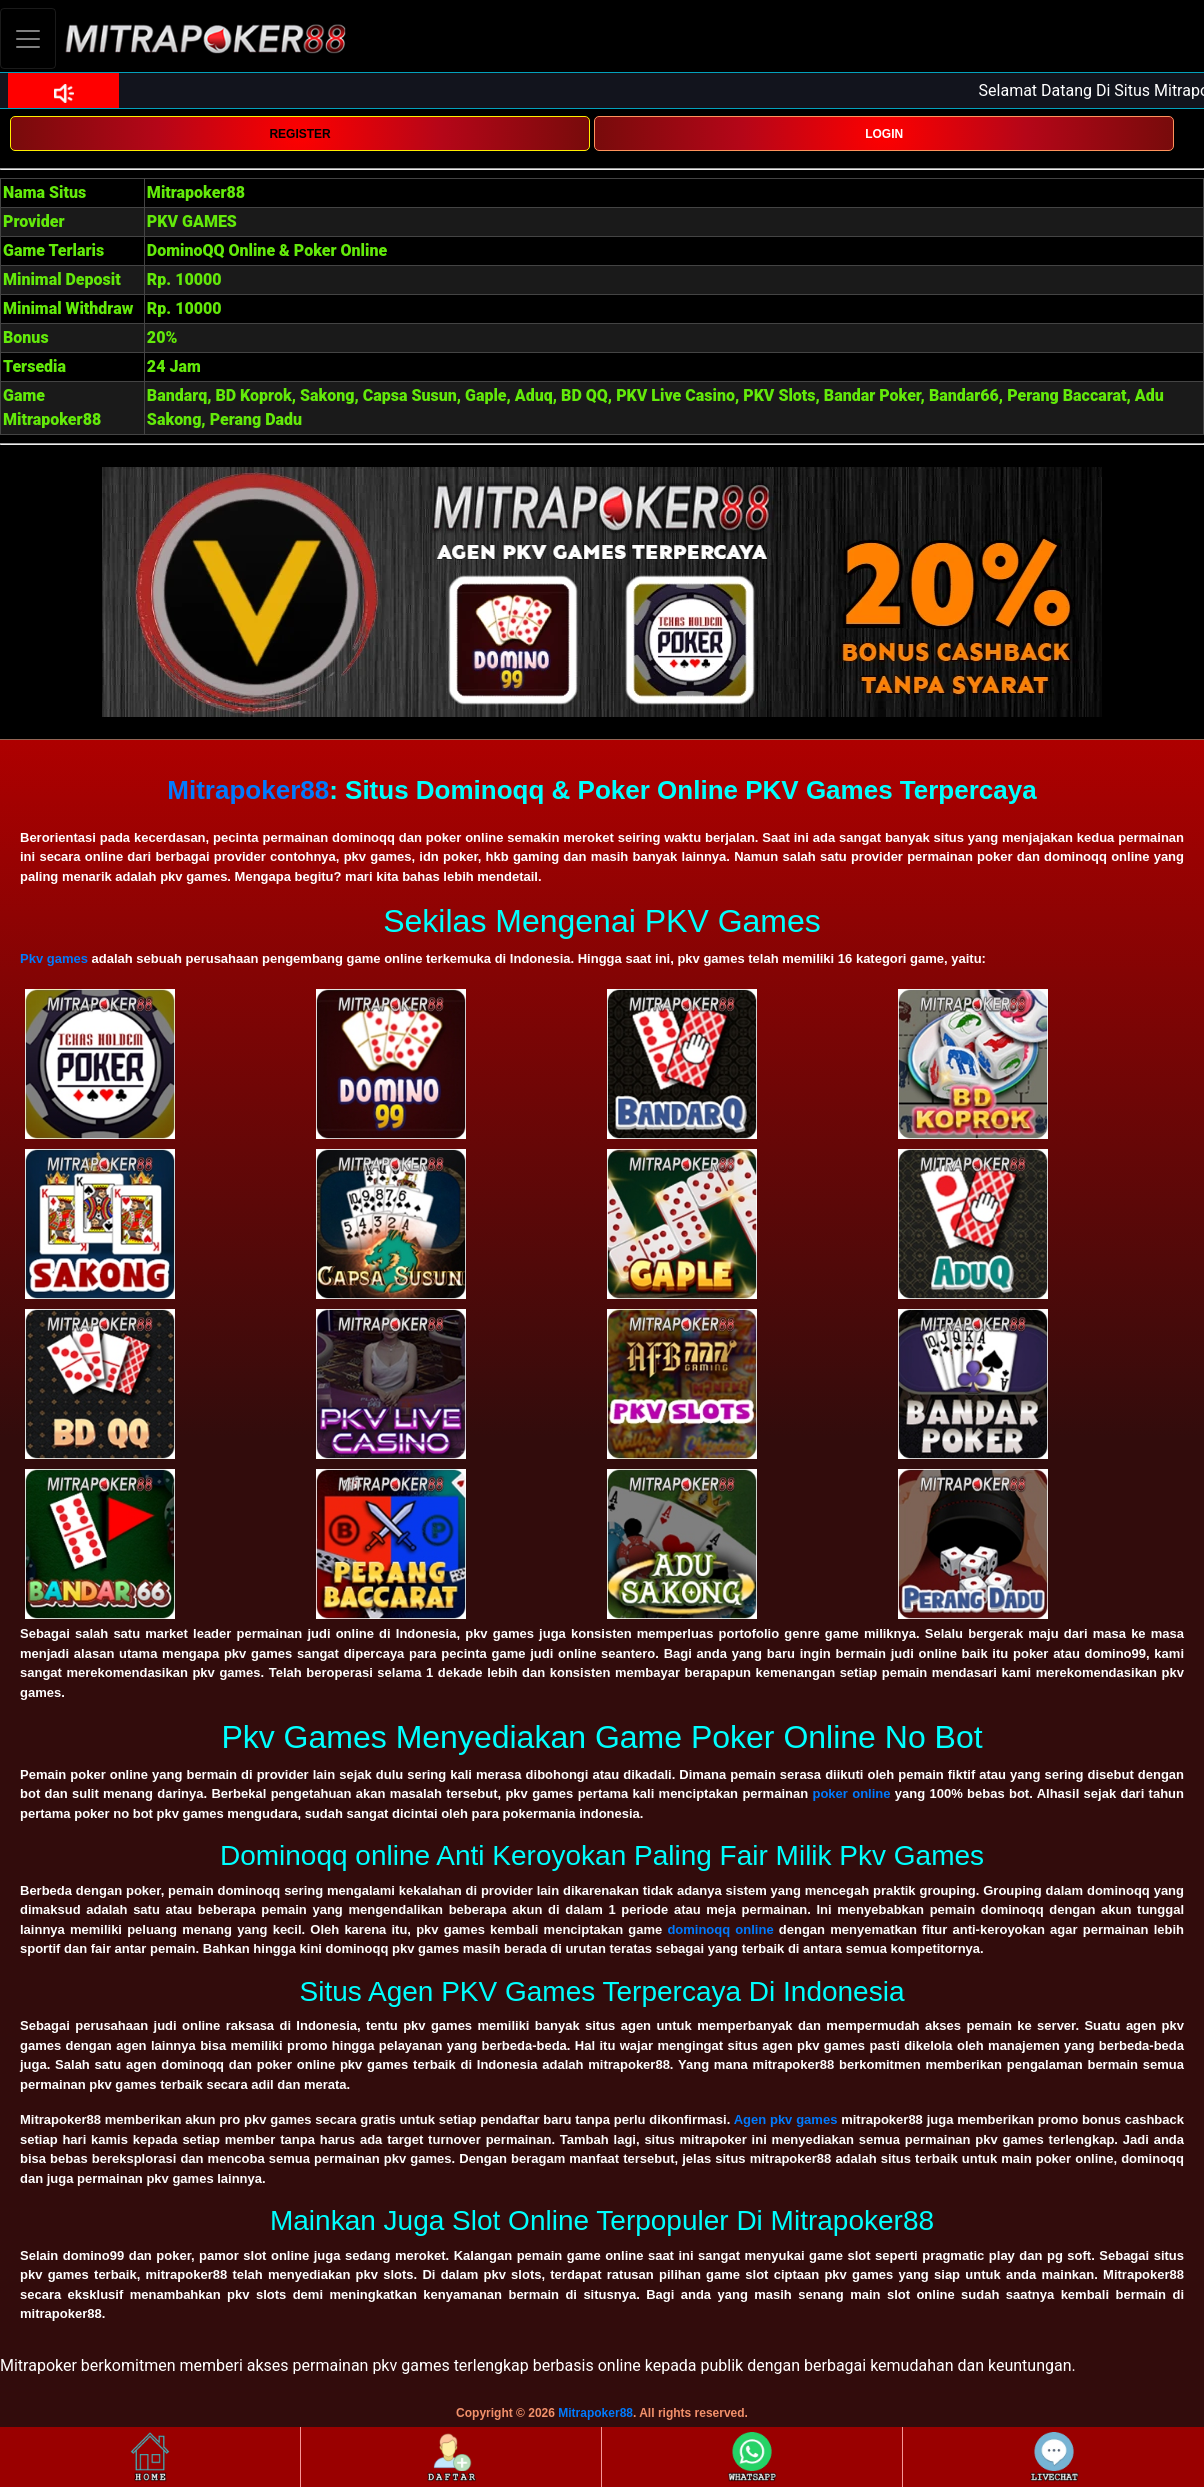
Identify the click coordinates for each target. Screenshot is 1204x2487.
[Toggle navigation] (28, 38)
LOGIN (884, 134)
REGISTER (299, 134)
